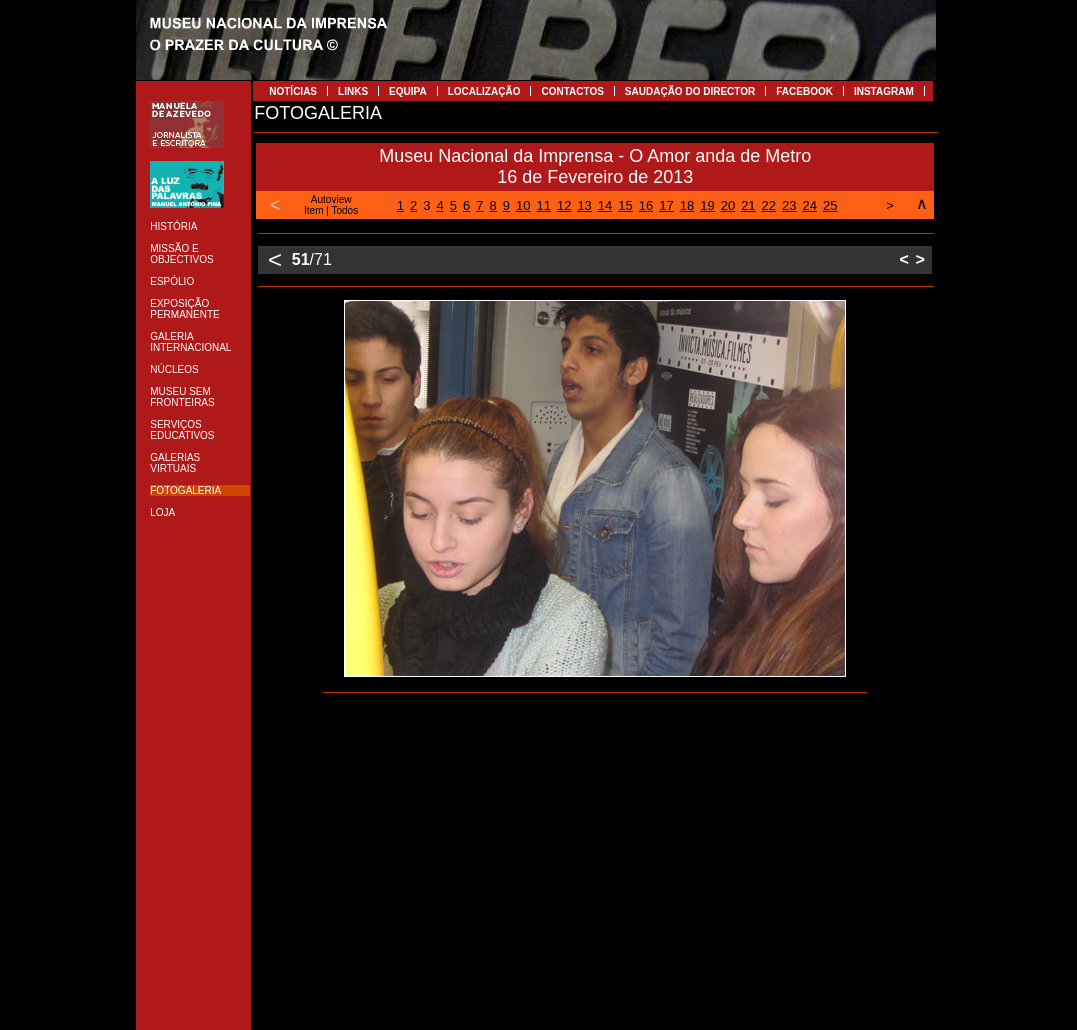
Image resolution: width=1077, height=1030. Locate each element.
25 (830, 205)
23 (789, 205)
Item (313, 210)
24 (810, 205)
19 (707, 205)
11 (543, 205)
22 (769, 205)
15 (625, 205)
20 (728, 205)
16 (646, 205)
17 (666, 205)
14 (605, 205)
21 (748, 205)
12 (564, 205)
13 (584, 205)
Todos (345, 210)
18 (687, 205)
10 (523, 205)
